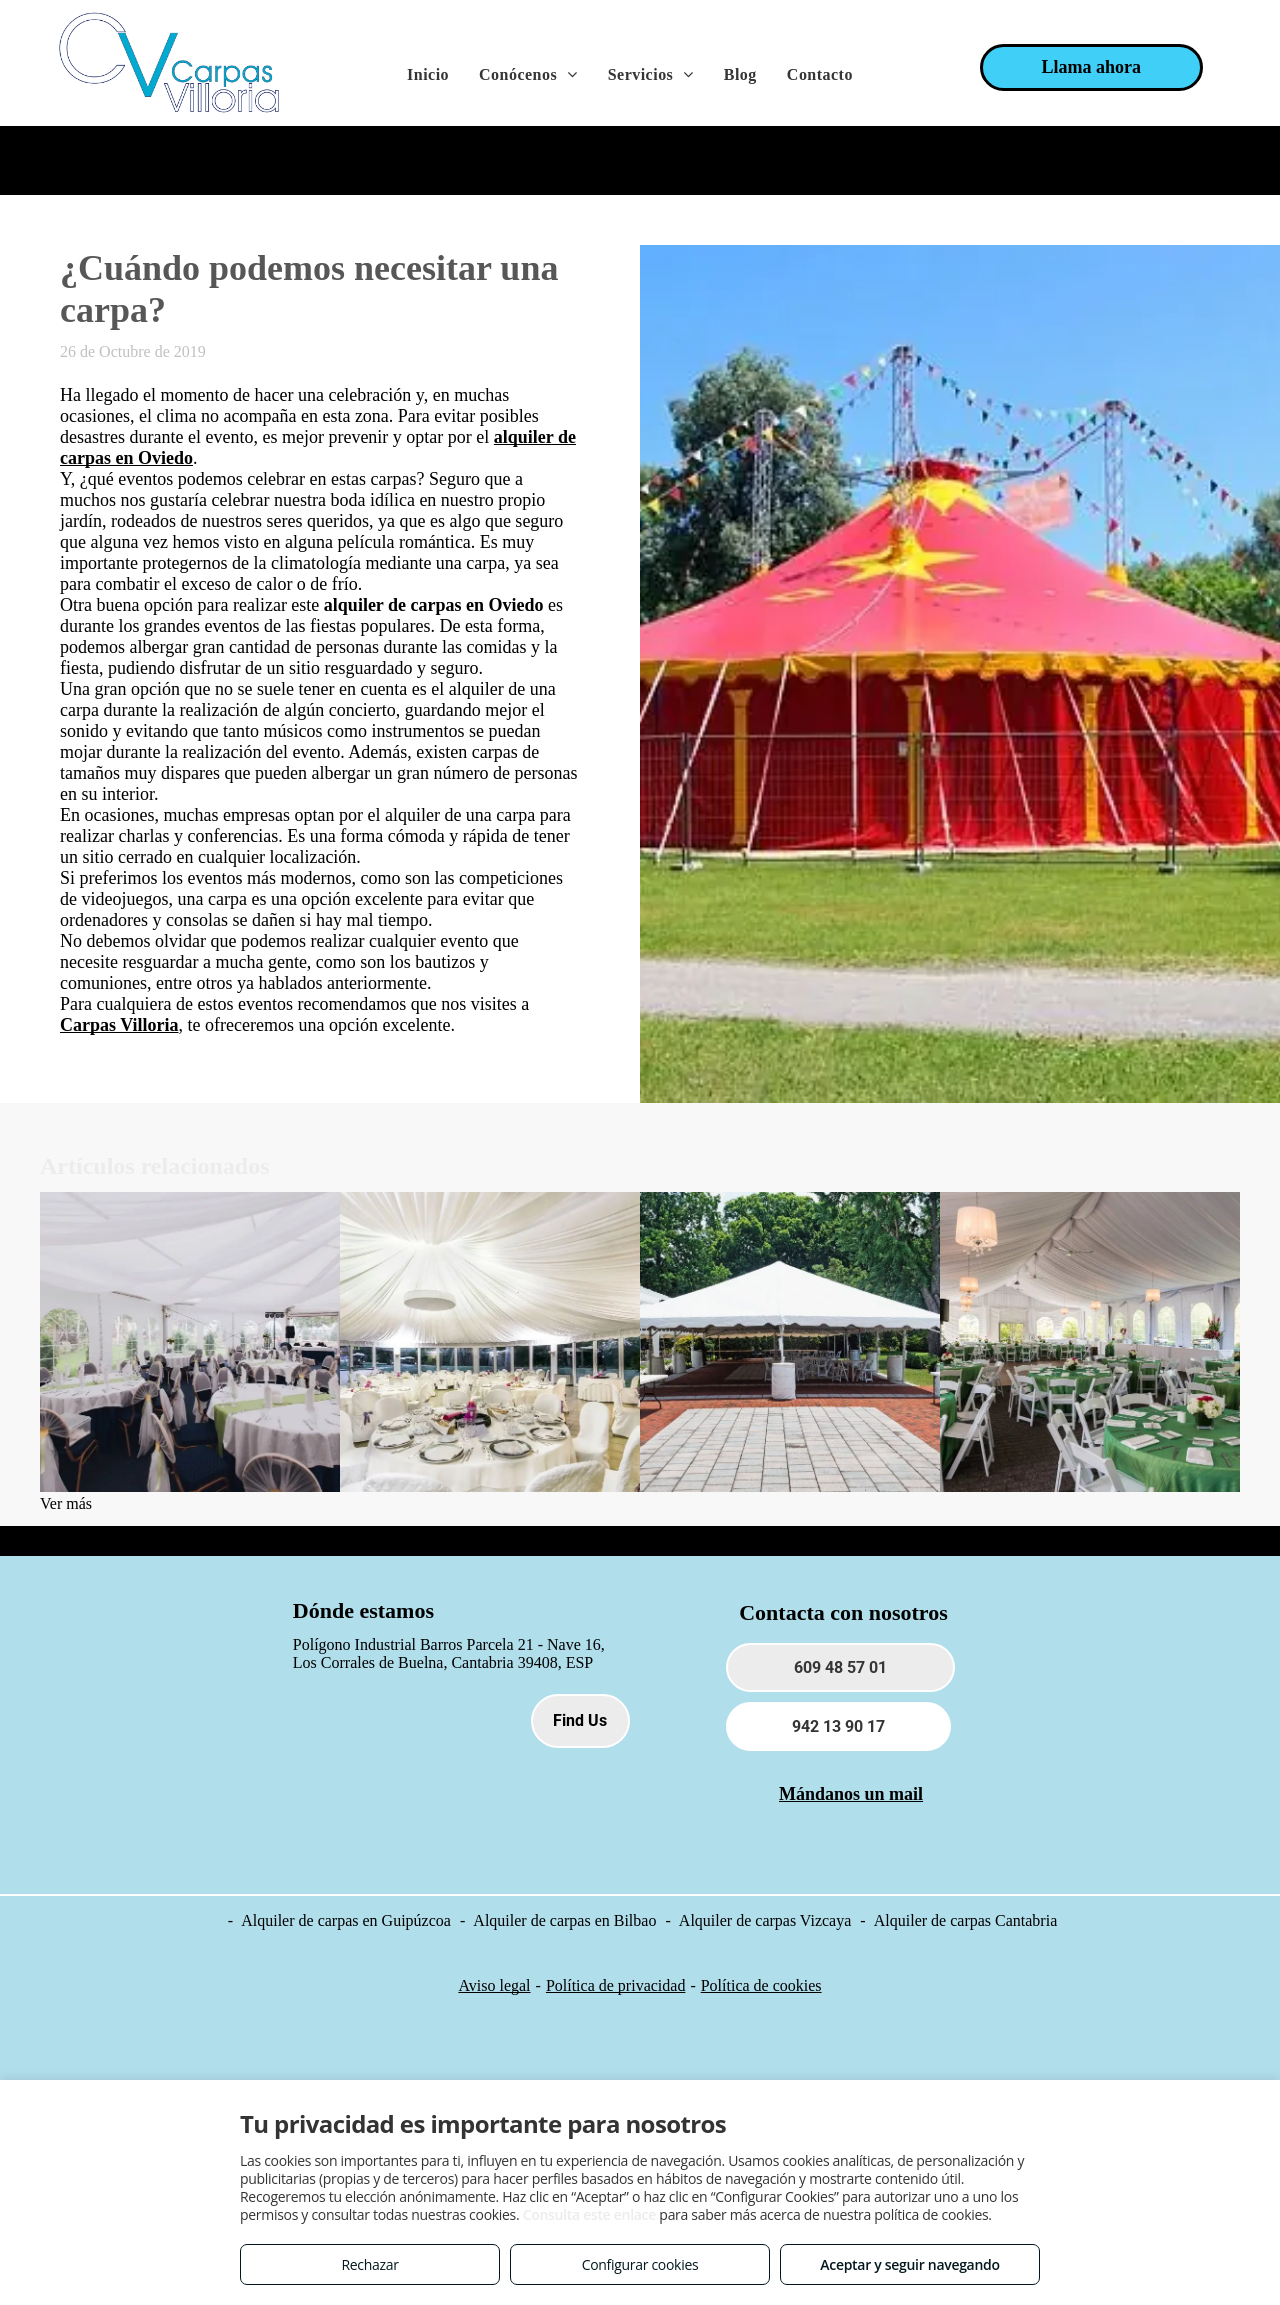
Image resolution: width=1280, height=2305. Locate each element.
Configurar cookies (640, 2264)
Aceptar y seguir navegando (909, 2264)
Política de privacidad (616, 1985)
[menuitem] (428, 75)
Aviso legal (494, 1985)
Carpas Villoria (119, 1025)
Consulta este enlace (589, 2214)
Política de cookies (761, 1985)
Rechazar (369, 2264)
